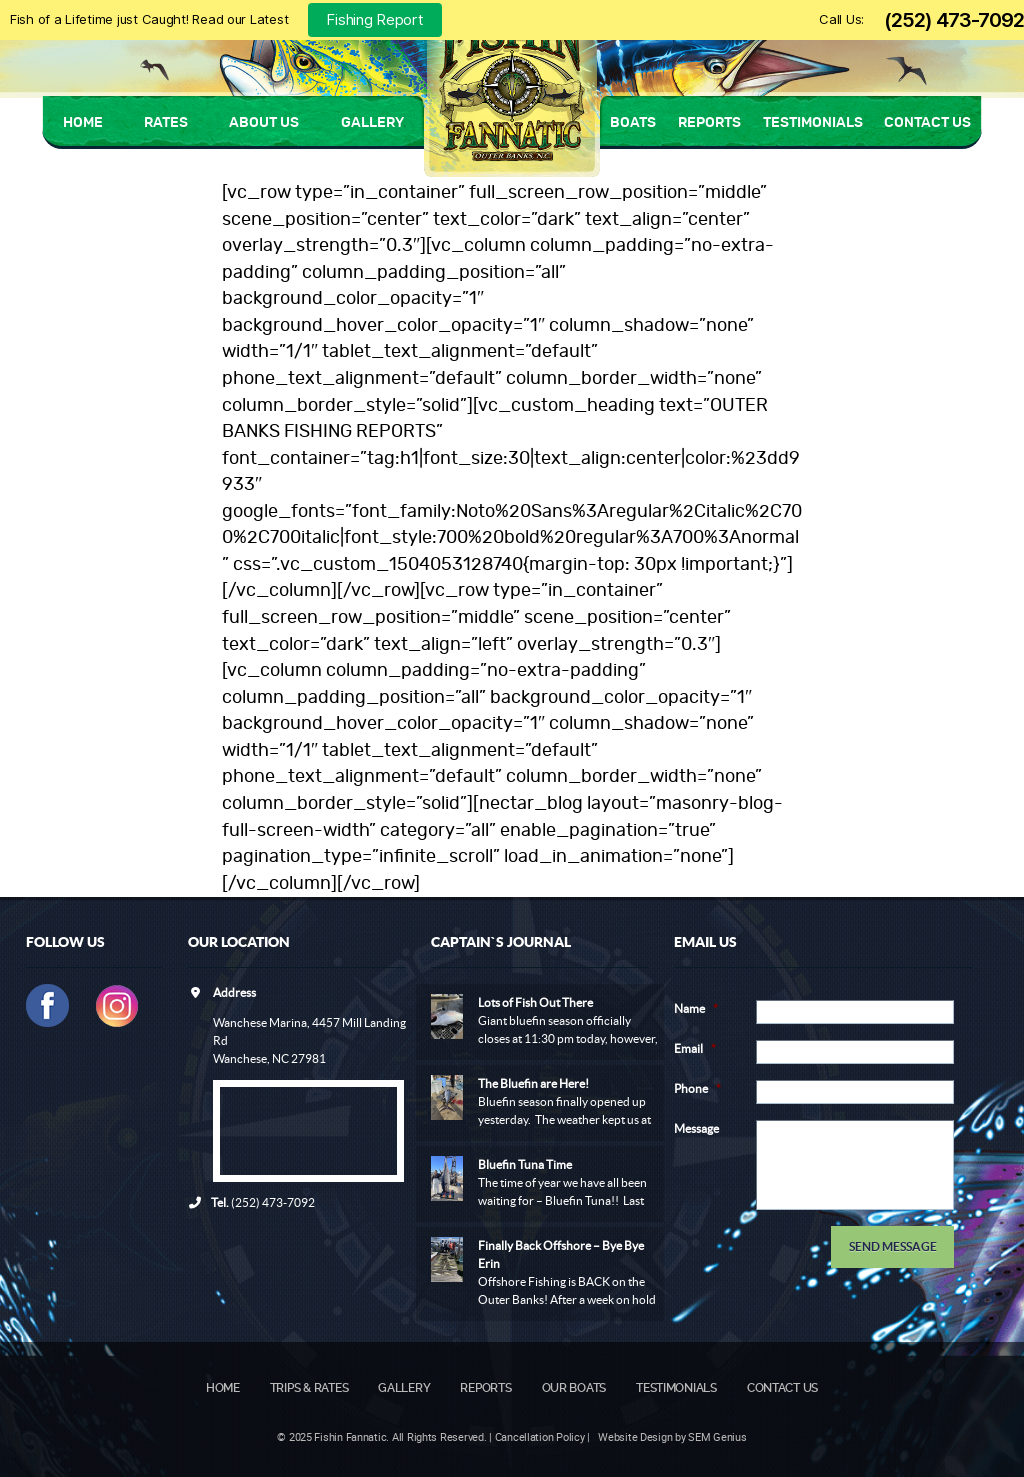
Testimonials (813, 123)
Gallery (372, 123)
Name (696, 1008)
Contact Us (927, 123)
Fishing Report (374, 19)
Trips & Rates (309, 1388)
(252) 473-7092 (954, 20)
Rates (166, 123)
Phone (697, 1088)
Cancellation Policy (540, 1436)
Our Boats (574, 1388)
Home (83, 123)
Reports (709, 123)
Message (696, 1128)
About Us (264, 123)
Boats (633, 123)
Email (695, 1048)
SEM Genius (717, 1436)
